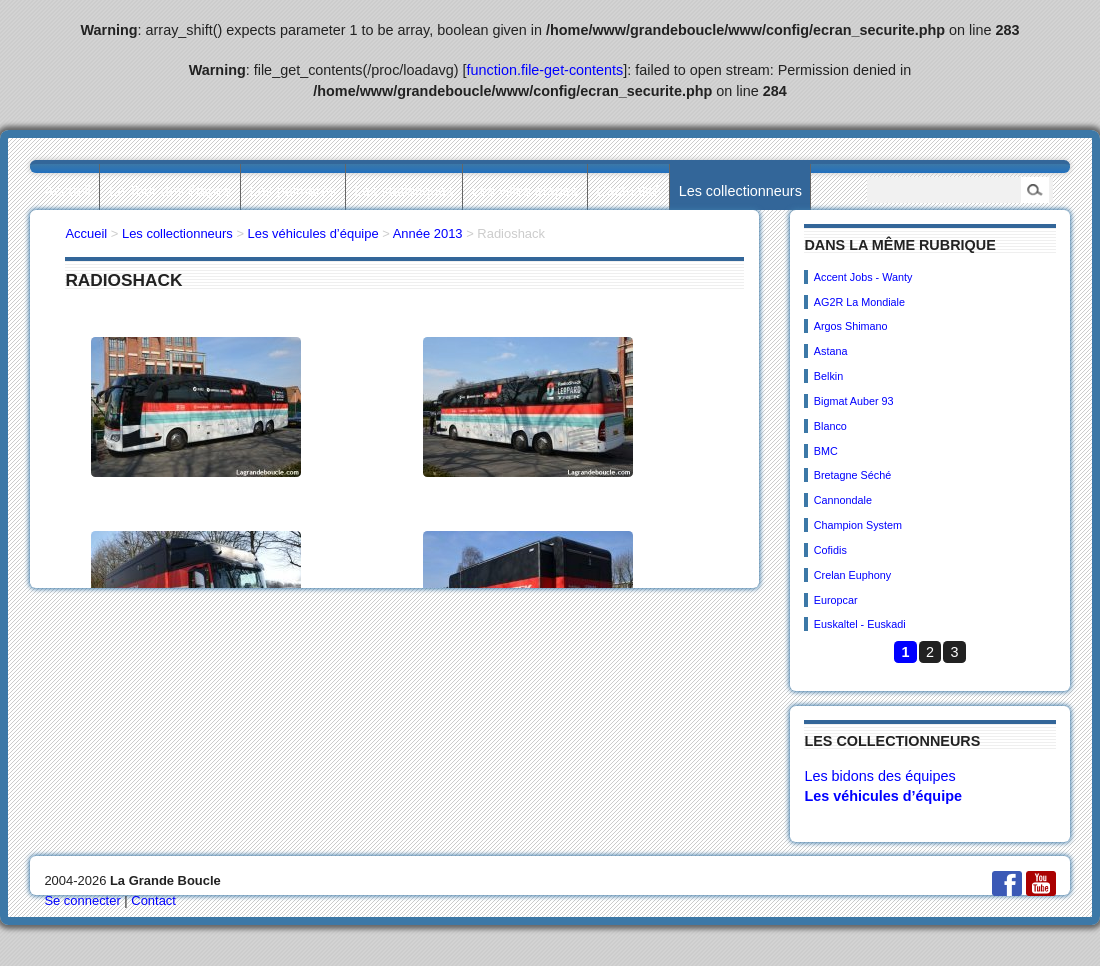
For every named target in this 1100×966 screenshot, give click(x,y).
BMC (826, 451)
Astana (831, 351)
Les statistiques (403, 191)
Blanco (830, 426)
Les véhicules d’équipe (883, 796)
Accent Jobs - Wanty (863, 277)
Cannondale (843, 500)
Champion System (858, 525)
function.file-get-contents (545, 70)
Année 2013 (428, 233)
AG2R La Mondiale (859, 302)
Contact (153, 900)
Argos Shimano (851, 326)
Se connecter (82, 900)
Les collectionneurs (740, 191)
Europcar (836, 600)
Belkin (828, 376)
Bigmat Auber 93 (854, 401)
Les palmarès (293, 191)
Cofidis (830, 550)
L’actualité (628, 191)
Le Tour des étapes (170, 191)
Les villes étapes (525, 191)
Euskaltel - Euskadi (860, 624)
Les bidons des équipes (879, 776)
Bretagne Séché (852, 475)
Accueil (67, 191)
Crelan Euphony (852, 575)
